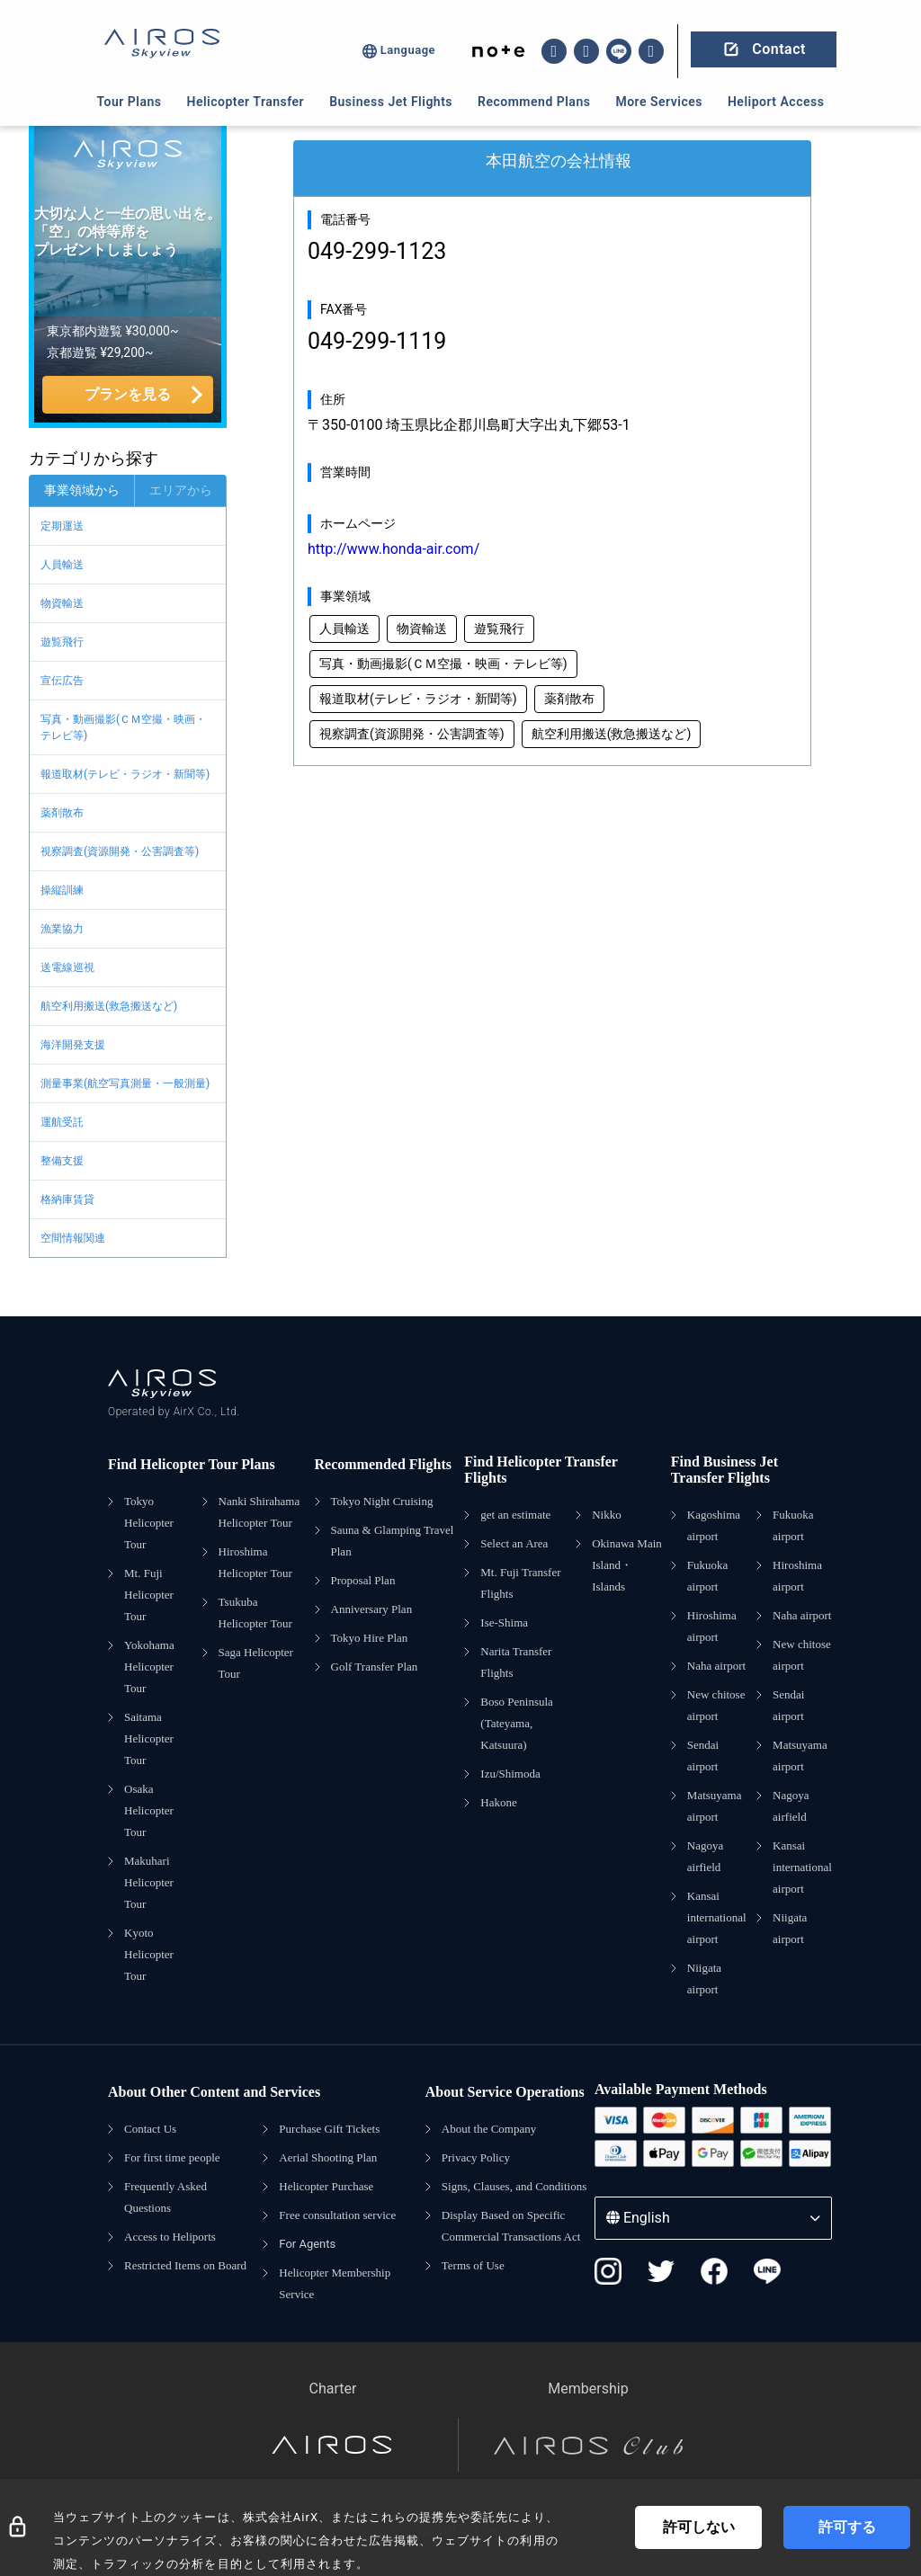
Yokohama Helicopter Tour (149, 1666)
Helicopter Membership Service (334, 2283)
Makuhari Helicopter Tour (149, 1882)
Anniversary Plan (372, 1609)
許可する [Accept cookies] (847, 2527)
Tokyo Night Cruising (382, 1501)
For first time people (172, 2157)
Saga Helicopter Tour (256, 1662)
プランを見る (128, 394)
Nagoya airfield (705, 1856)
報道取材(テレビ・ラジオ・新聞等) (125, 774)
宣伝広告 (62, 680)
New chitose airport (716, 1705)
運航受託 (62, 1122)
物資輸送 (62, 603)
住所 (332, 399)
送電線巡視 (67, 967)
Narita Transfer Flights (515, 1662)
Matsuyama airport (714, 1805)
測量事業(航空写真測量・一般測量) (125, 1083)
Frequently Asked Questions (165, 2197)
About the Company (489, 2128)
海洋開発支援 (72, 1044)
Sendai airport (703, 1755)
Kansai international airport (717, 1917)
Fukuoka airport (708, 1575)
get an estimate (515, 1514)
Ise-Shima (504, 1622)
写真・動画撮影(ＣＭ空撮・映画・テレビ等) (123, 727)
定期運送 (62, 526)
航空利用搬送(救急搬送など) (108, 1006)
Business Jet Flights (390, 101)
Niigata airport (704, 1978)
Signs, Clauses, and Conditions (514, 2186)
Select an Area (514, 1543)
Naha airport (716, 1665)
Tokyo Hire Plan (369, 1638)
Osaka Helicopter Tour (149, 1810)
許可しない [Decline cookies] (699, 2527)
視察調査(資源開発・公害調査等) (119, 851)
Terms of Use (473, 2265)
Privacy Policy (476, 2157)
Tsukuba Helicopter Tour (255, 1612)
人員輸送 (62, 564)
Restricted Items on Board (185, 2265)
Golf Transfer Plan (374, 1666)
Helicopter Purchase (326, 2186)
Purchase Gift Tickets (329, 2128)
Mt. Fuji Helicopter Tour (149, 1594)
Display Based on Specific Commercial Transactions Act (511, 2225)
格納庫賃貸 (67, 1199)
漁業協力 (62, 929)
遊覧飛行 (62, 642)
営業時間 (345, 472)
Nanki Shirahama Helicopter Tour (259, 1511)
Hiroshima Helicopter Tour (255, 1562)
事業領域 (345, 596)
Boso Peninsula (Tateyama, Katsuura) (516, 1723)
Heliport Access (776, 101)
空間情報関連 (72, 1238)
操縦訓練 (62, 890)
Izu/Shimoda (510, 1773)
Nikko (606, 1514)
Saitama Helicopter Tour (149, 1738)
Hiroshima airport (712, 1626)
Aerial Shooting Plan (328, 2157)
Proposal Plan (363, 1580)
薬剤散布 (62, 813)
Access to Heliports (170, 2236)
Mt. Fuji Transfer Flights (520, 1582)
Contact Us (150, 2128)
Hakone (498, 1802)
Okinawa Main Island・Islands (627, 1565)
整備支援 (62, 1160)
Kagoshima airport (713, 1525)
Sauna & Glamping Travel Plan (392, 1540)
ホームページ (358, 523)
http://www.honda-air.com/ (393, 548)
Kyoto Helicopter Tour (149, 1954)
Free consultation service (337, 2215)
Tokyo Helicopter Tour (149, 1522)
